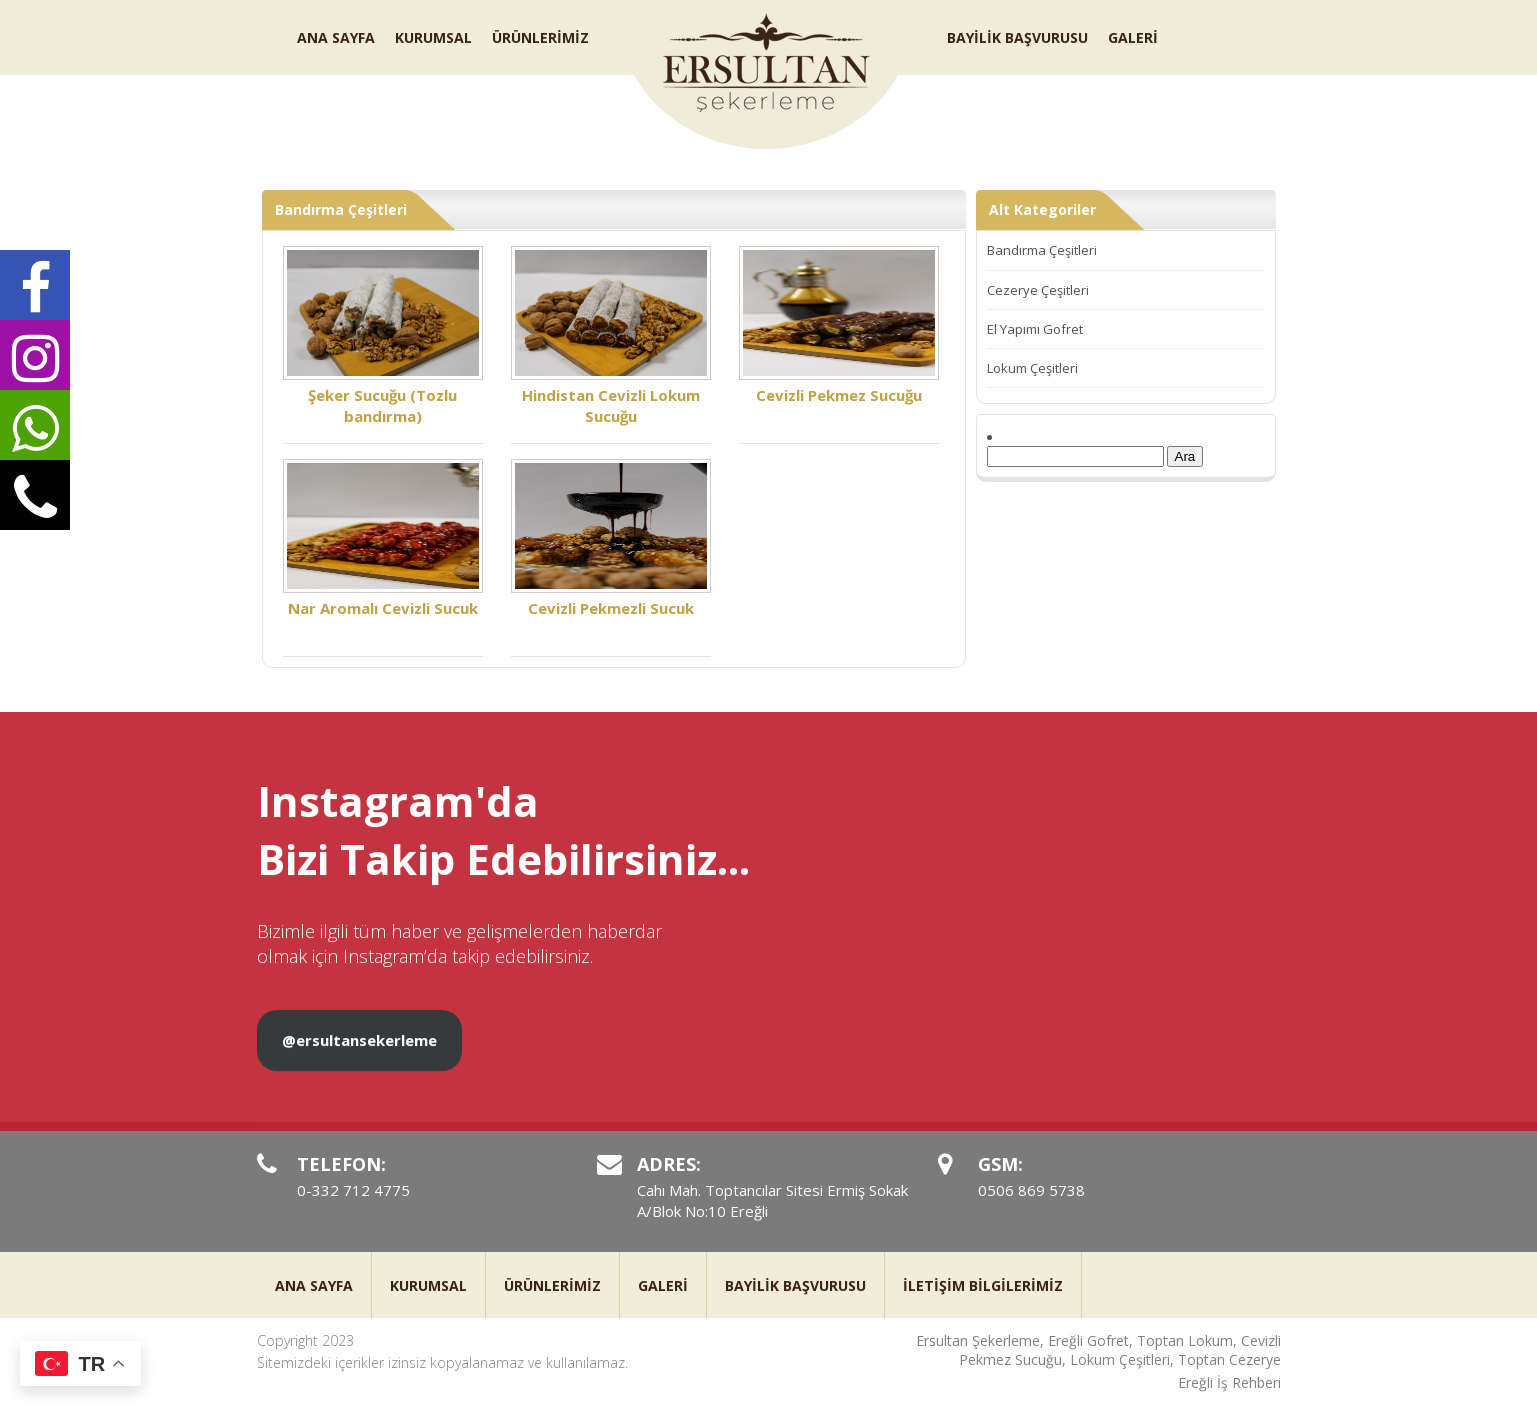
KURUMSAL (433, 37)
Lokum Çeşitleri (1032, 368)
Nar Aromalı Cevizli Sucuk (383, 538)
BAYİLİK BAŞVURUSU (1017, 37)
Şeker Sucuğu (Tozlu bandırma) (383, 336)
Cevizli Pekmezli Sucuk (611, 538)
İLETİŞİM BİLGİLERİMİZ (983, 1285)
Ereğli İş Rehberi (1229, 1382)
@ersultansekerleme (359, 1056)
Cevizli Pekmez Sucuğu (839, 325)
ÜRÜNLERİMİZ (540, 37)
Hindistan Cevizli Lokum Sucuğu (611, 336)
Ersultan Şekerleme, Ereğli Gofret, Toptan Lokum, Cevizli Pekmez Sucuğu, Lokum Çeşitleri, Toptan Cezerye (1098, 1350)
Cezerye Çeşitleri (1038, 290)
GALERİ (1133, 37)
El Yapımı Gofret (1035, 329)
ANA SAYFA (336, 37)
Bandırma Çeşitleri (1042, 250)
